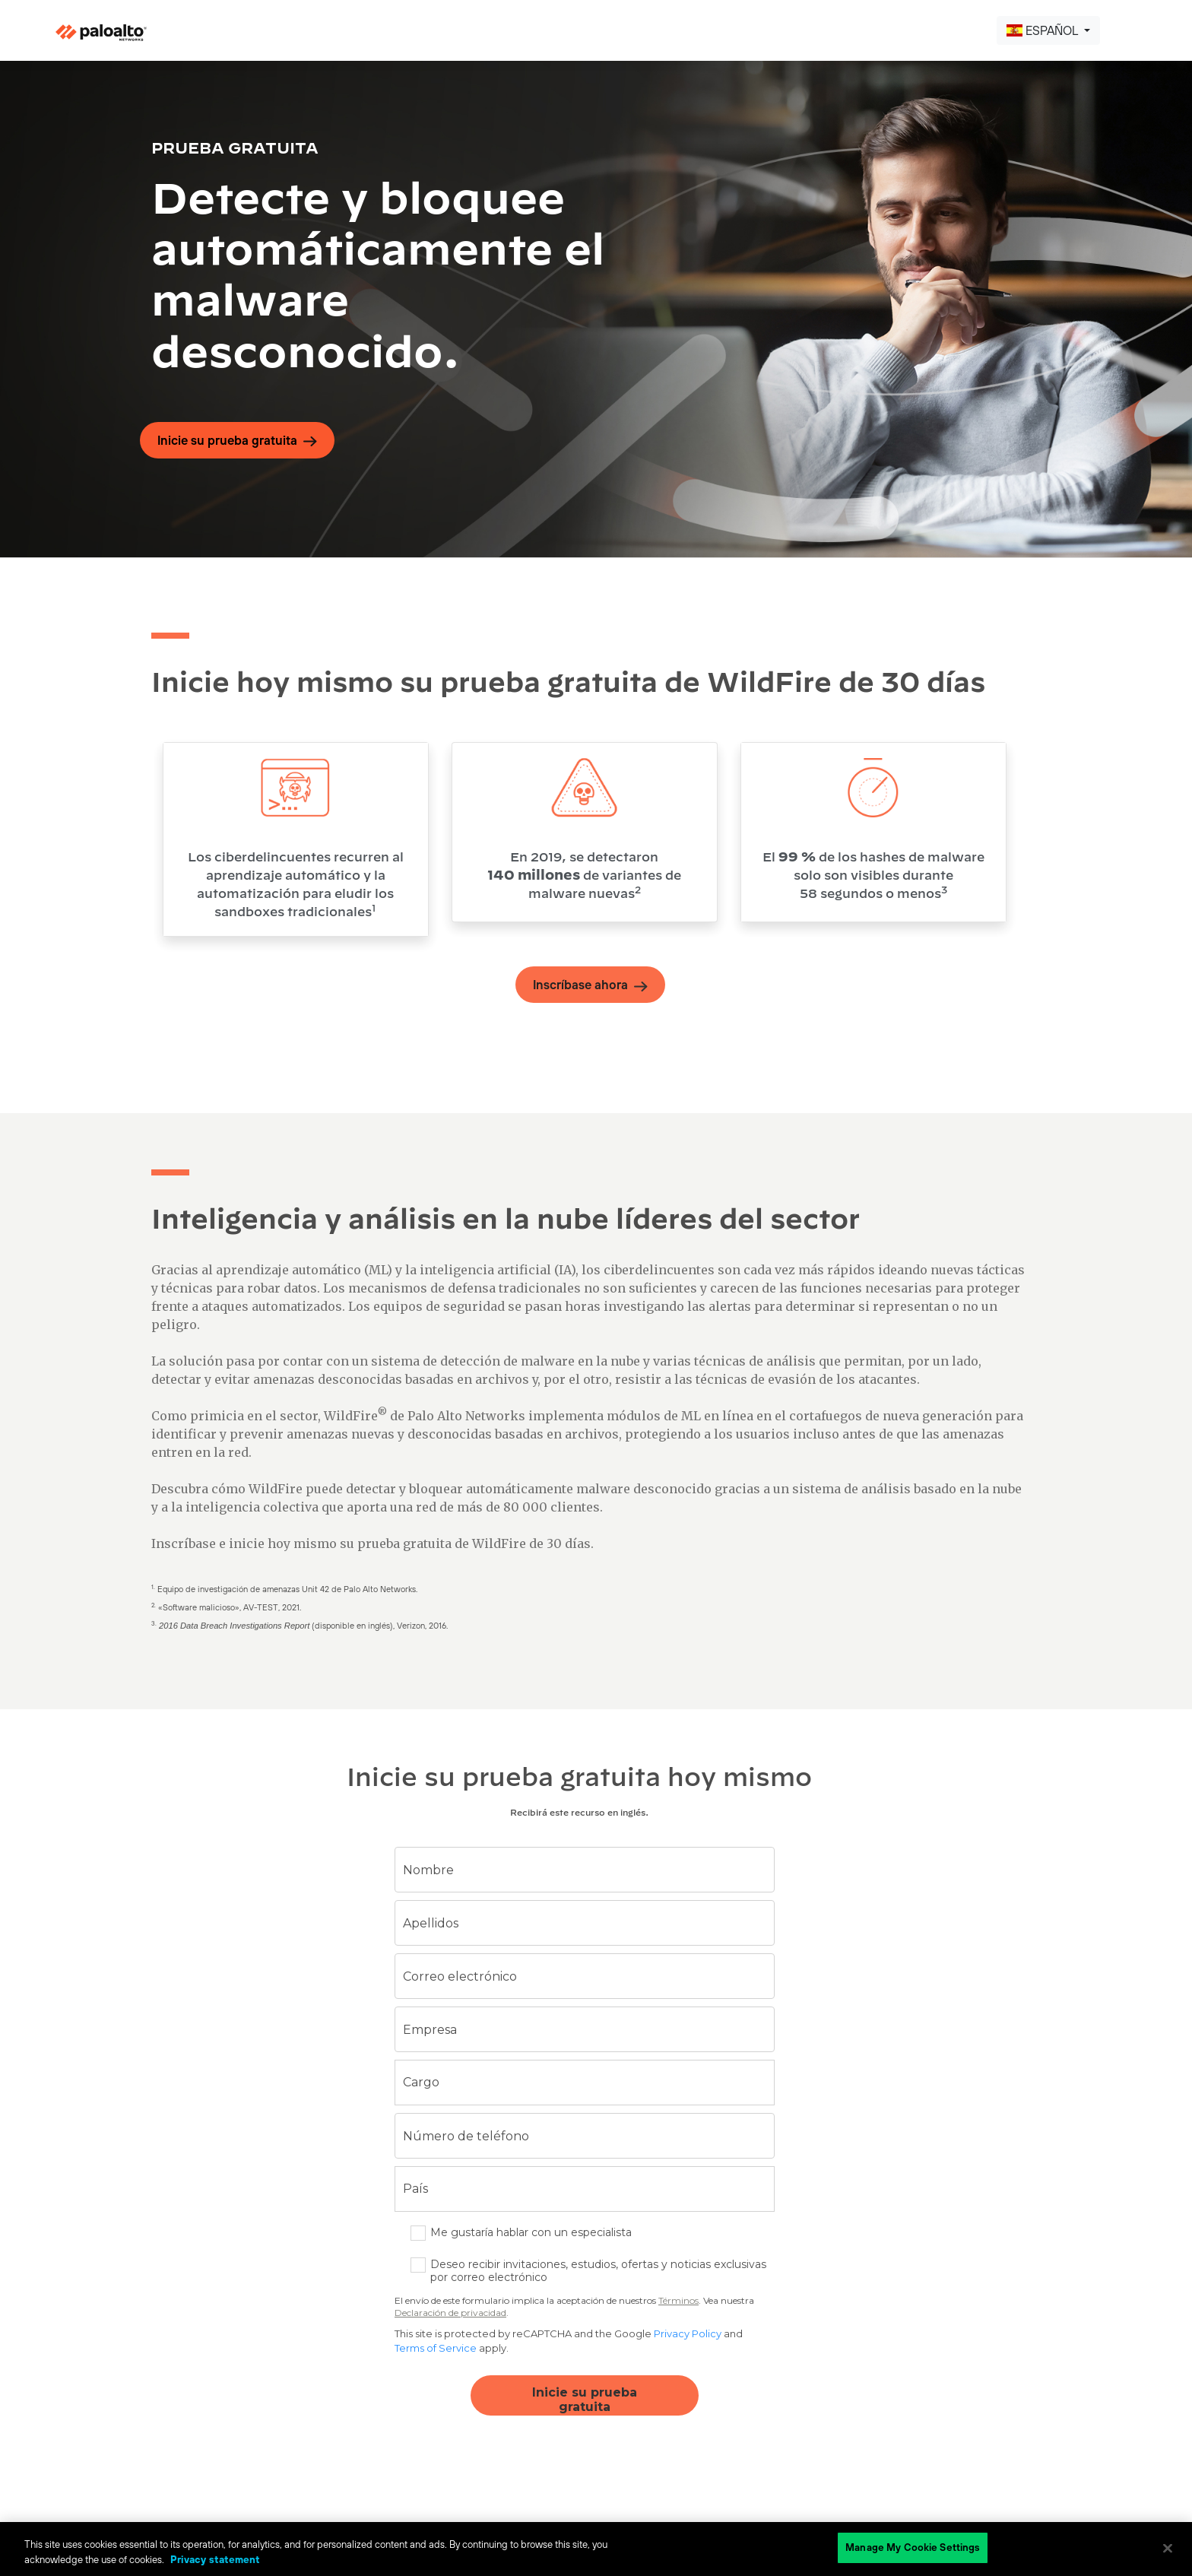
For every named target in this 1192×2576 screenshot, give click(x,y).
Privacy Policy (687, 2333)
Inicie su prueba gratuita (584, 2399)
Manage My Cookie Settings (912, 2547)
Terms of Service (436, 2348)
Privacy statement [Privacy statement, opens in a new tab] (215, 2559)
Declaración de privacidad (450, 2312)
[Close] (1167, 2548)
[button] (1048, 30)
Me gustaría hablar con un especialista (531, 2232)
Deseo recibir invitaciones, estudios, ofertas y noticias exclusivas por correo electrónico (598, 2271)
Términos (678, 2300)
